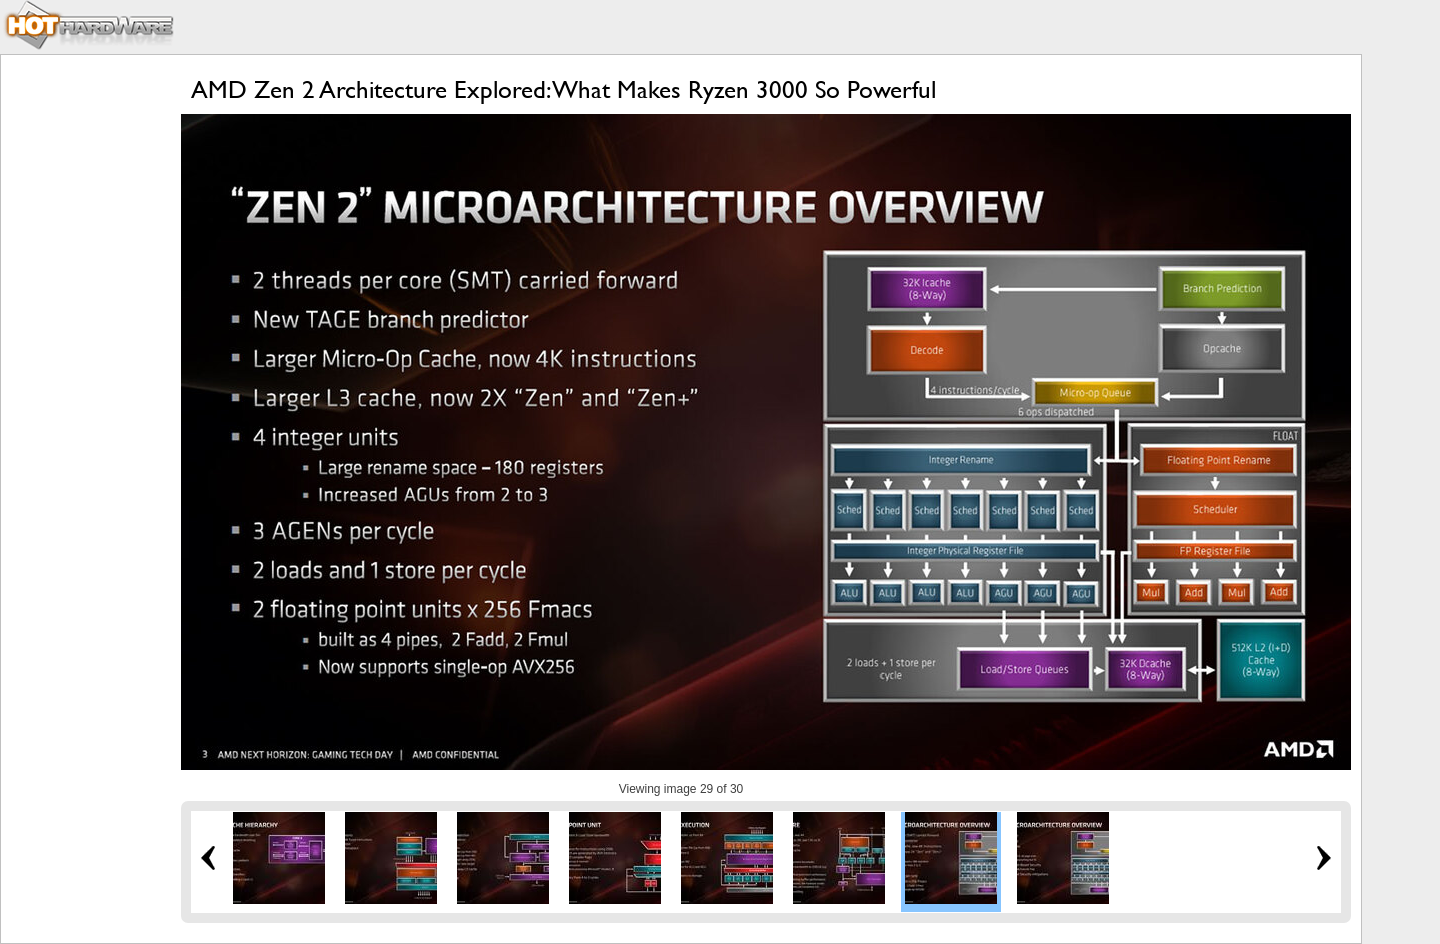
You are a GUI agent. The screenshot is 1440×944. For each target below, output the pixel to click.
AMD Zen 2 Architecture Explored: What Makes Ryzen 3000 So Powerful (563, 89)
